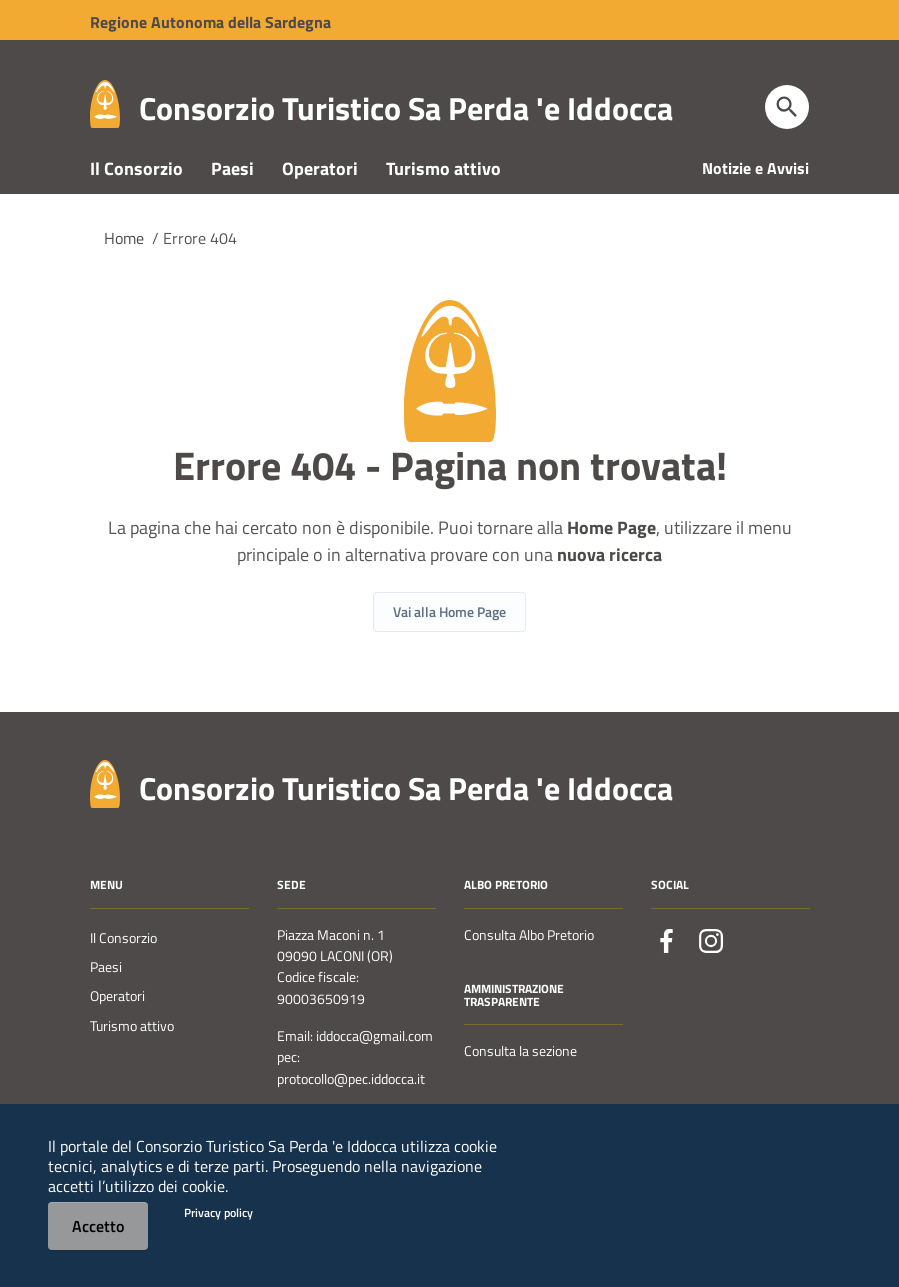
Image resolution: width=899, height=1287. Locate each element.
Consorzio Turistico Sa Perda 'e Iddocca (406, 108)
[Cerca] (787, 107)
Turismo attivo (443, 198)
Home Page (611, 558)
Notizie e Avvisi (755, 198)
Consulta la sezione (520, 1082)
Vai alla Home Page (449, 642)
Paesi (232, 198)
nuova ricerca (609, 585)
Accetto (98, 1226)
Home (124, 268)
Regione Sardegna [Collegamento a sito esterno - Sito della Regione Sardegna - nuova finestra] (210, 22)
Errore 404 (200, 268)
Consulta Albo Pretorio (529, 965)
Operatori (320, 198)
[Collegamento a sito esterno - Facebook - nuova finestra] (667, 971)
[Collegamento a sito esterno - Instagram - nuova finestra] (711, 971)
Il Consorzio (136, 198)
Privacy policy (218, 1212)
